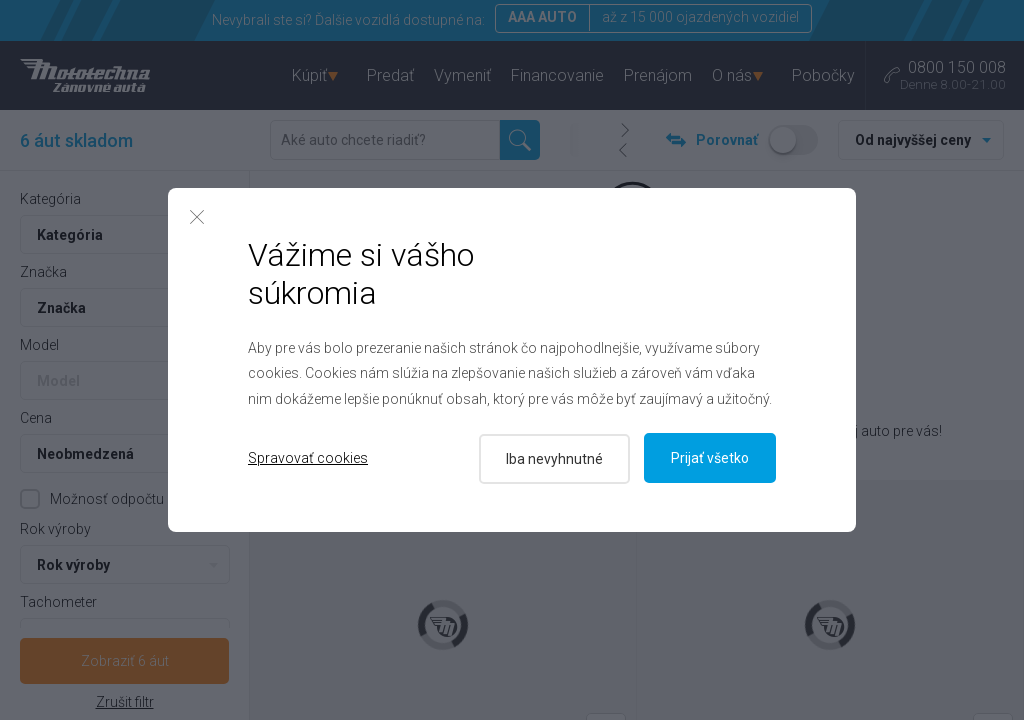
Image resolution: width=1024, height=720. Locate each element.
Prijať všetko (710, 458)
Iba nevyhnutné (552, 458)
